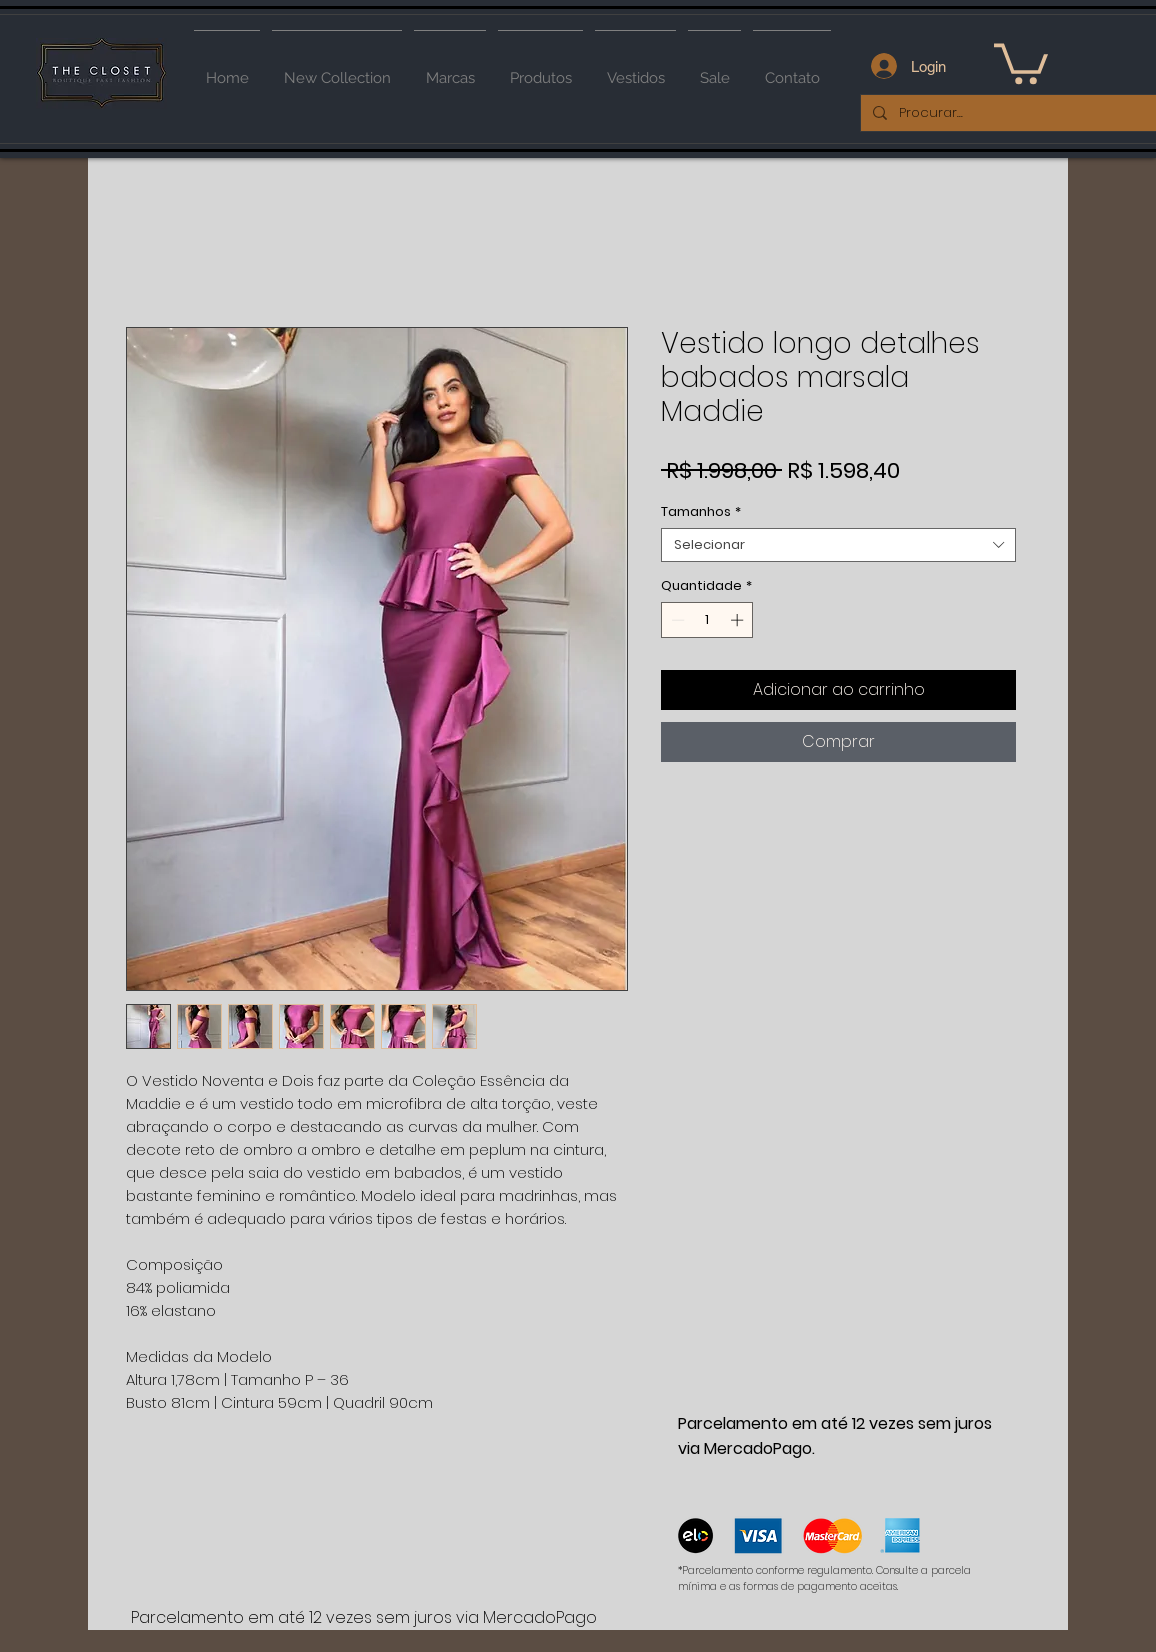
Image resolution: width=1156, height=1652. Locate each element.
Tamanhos (701, 512)
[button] (1021, 61)
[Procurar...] (1011, 113)
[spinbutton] (707, 620)
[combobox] (838, 545)
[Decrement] (676, 620)
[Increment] (739, 620)
